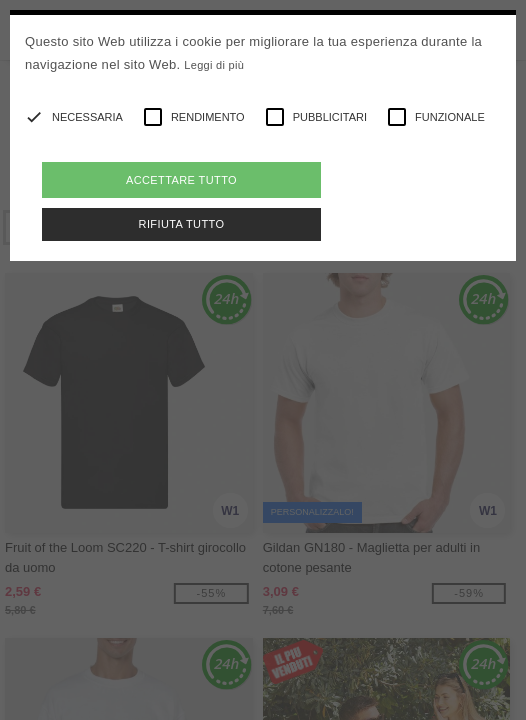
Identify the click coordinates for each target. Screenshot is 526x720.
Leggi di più (214, 65)
